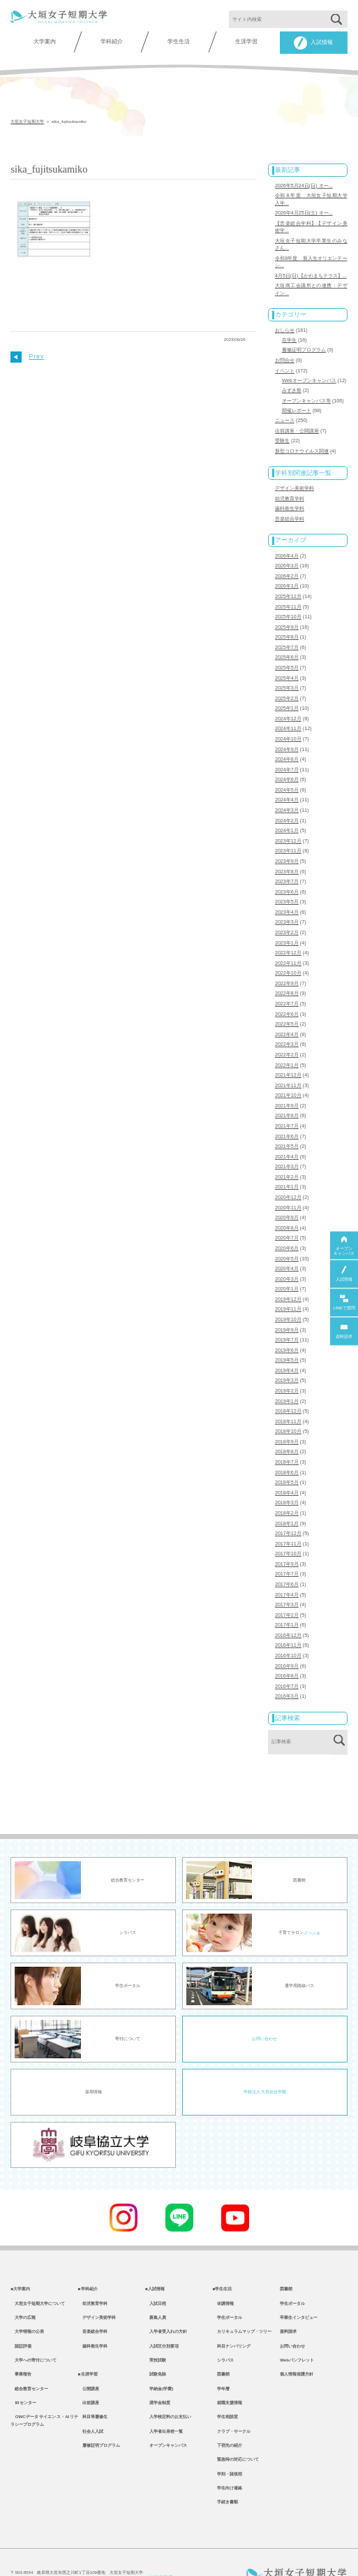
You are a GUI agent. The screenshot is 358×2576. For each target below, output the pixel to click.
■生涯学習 (88, 2340)
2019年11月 (288, 1280)
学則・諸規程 (227, 2445)
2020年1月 (287, 1261)
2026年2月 (287, 566)
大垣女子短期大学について (37, 2264)
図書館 (221, 2340)
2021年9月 (287, 1082)
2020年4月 (287, 1241)
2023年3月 (287, 904)
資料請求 (288, 2294)
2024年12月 (288, 705)
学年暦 (221, 2354)
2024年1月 (287, 814)
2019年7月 (287, 1311)
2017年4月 (287, 1559)
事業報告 (20, 2340)
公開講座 (88, 2354)
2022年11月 (288, 943)
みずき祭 (291, 385)
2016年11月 (288, 1608)
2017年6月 (287, 1549)
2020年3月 (287, 1251)
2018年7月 (287, 1429)
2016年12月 (288, 1598)
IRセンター (23, 2370)
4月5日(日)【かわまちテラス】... (311, 272)
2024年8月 (287, 745)
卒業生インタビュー (299, 2280)
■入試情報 (155, 2250)
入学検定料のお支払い (168, 2384)
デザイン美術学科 (294, 480)
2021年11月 (288, 1062)
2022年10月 (288, 953)
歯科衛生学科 (289, 500)
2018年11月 (288, 1389)
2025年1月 (287, 695)
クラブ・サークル (232, 2400)
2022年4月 (287, 1013)
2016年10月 (288, 1618)
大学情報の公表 (27, 2294)
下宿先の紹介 (227, 2415)
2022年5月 (287, 1003)
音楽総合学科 (289, 510)
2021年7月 (287, 1102)
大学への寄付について (33, 2324)
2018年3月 (287, 1469)
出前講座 (88, 2370)
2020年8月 (287, 1202)
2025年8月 (287, 626)
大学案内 (44, 41)
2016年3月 (287, 1658)
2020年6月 (287, 1221)
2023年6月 (287, 874)
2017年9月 (287, 1528)
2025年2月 (287, 685)
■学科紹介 (88, 2250)
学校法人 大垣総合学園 (265, 2053)
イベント (284, 365)
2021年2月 (287, 1152)
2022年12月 (288, 933)
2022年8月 (287, 973)
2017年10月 (288, 1519)
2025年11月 (288, 596)
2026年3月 (287, 556)
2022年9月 (287, 963)
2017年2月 (287, 1578)
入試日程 (155, 2264)
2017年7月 (287, 1539)
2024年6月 (287, 765)
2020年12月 (288, 1171)
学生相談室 (225, 2384)
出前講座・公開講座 (297, 424)
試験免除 (155, 2340)
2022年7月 (287, 983)
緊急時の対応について (236, 2430)
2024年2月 (287, 805)
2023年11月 (288, 834)
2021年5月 (287, 1122)
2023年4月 (287, 893)
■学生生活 (222, 2250)
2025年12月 (288, 586)
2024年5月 (287, 775)
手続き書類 (225, 2475)
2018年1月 (287, 1489)
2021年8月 (287, 1092)
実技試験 (155, 2324)
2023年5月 (287, 884)
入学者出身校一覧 (164, 2400)
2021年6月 (287, 1112)
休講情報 (223, 2264)
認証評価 (20, 2310)
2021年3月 (287, 1141)
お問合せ (284, 355)
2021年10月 (288, 1072)
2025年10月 (288, 606)
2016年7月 (287, 1648)
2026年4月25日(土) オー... (304, 211)
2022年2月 (287, 1032)
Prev (27, 355)
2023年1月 (287, 923)
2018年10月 (288, 1400)
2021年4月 (287, 1132)
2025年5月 (287, 655)
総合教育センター (29, 2354)
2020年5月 (287, 1231)
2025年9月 (287, 616)
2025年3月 (287, 675)
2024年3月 (287, 794)
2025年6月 (287, 645)
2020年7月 (287, 1211)
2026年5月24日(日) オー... (304, 185)
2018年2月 (287, 1479)
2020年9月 (287, 1191)
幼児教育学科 (289, 490)
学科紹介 (111, 41)
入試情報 (313, 43)
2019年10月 (288, 1290)
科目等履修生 (92, 2384)
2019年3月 (287, 1350)
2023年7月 (287, 864)
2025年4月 (287, 666)
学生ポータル (227, 2280)
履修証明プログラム (304, 346)
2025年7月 (287, 636)
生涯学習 (246, 41)
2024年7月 (287, 754)
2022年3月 (287, 1023)
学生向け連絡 (227, 2460)
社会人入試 (90, 2400)
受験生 (282, 434)
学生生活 (178, 41)
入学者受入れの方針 (166, 2294)
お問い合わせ (264, 2000)
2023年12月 (288, 824)
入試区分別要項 (162, 2310)
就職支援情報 (227, 2370)
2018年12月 (288, 1380)
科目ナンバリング (232, 2310)
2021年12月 (288, 1053)
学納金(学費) (159, 2354)
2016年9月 (287, 1628)
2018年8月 (287, 1419)
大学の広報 (23, 2280)
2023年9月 (287, 844)
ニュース (284, 414)
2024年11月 (288, 715)
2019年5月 (287, 1330)
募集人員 (155, 2280)
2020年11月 (288, 1181)
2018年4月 (287, 1459)
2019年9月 (287, 1301)
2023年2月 (287, 914)
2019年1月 (287, 1370)
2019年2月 (287, 1360)
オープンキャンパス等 (306, 395)
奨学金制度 (157, 2370)
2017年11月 (288, 1509)
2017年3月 (287, 1568)
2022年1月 (287, 1042)
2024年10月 (288, 725)
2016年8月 (287, 1638)
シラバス (223, 2324)
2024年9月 (287, 735)
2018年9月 (287, 1410)
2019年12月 (288, 1271)
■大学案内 (20, 2250)
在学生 (289, 336)
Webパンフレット (297, 2324)
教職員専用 (158, 2550)
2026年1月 (287, 576)
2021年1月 (287, 1162)
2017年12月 (288, 1499)
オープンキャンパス (166, 2415)
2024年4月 (287, 784)
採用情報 (93, 2053)
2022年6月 (287, 993)
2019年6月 (287, 1320)
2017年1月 (287, 1589)
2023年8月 (287, 854)
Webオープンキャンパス (309, 375)
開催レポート (296, 404)
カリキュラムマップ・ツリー (242, 2294)
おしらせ (284, 326)
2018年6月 (287, 1440)
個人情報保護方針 (296, 2340)
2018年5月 (287, 1450)
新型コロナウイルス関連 (302, 443)
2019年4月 (287, 1340)
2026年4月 (287, 546)
